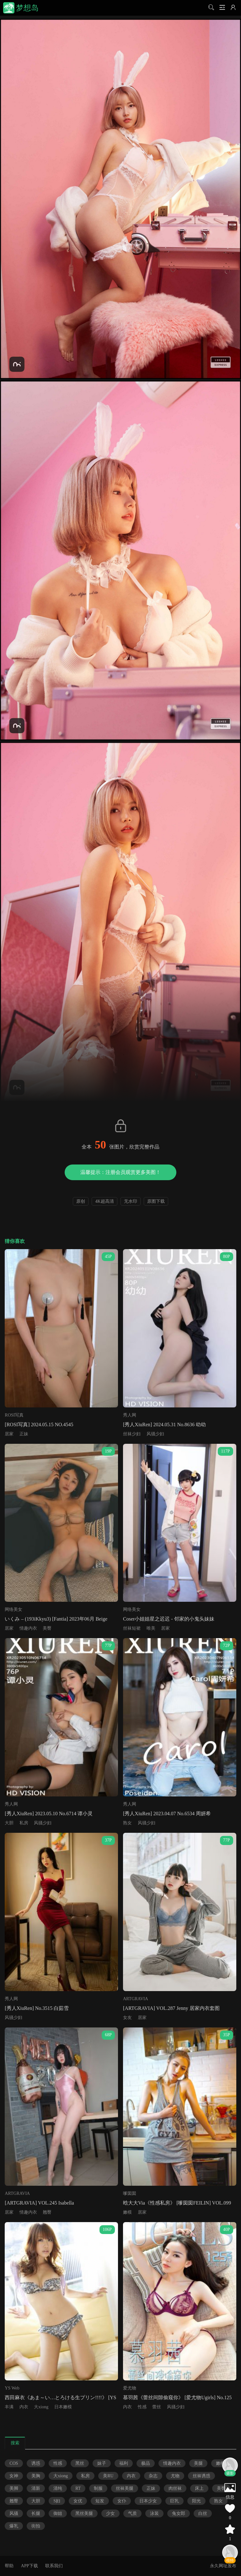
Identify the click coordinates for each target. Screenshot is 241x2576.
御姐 (57, 2513)
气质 (132, 2513)
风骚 (13, 2513)
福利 (123, 2463)
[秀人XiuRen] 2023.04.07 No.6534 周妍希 (167, 1813)
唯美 (151, 1628)
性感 (142, 2407)
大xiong (41, 2407)
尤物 (175, 2475)
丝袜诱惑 (201, 2475)
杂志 (153, 2475)
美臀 (47, 1628)
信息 (230, 2497)
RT (78, 2488)
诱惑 (35, 2463)
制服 (98, 2488)
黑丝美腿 (84, 2513)
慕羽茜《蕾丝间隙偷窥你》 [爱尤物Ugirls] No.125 (177, 2397)
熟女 (127, 1823)
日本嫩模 (63, 2407)
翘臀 (47, 2212)
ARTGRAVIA (135, 1998)
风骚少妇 (155, 1434)
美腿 (198, 2463)
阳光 (196, 2501)
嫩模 (127, 2212)
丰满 (9, 2407)
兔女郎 (178, 2513)
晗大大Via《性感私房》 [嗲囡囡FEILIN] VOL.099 (177, 2202)
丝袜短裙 (132, 1628)
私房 (23, 1823)
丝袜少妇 (132, 1434)
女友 (127, 2017)
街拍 (35, 2526)
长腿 (35, 2513)
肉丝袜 (175, 2488)
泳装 (154, 2513)
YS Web (12, 2388)
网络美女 (13, 1609)
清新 (35, 2488)
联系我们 (54, 2565)
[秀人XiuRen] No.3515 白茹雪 (37, 2008)
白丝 (202, 2513)
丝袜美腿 (124, 2488)
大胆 (9, 1823)
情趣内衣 (28, 1628)
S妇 (56, 2501)
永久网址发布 (223, 2565)
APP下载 (29, 2565)
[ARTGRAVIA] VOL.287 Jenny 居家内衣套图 (171, 2008)
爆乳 (13, 2526)
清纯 (57, 2488)
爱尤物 (129, 2388)
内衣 (23, 2407)
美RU (108, 2475)
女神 (13, 2475)
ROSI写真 (14, 1415)
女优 (77, 2501)
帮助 (9, 2565)
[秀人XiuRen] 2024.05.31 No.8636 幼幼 (164, 1424)
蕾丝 (156, 2407)
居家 (9, 1434)
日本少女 (148, 2501)
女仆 (121, 2501)
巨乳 (174, 2501)
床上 (199, 2488)
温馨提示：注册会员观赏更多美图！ (120, 1172)
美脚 (13, 2488)
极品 (145, 2463)
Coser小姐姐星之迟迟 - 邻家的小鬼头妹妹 (168, 1619)
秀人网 (129, 1415)
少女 (110, 2513)
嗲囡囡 (129, 2193)
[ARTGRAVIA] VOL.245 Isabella (39, 2202)
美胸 (35, 2475)
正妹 (23, 1434)
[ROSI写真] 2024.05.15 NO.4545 (39, 1424)
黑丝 (79, 2463)
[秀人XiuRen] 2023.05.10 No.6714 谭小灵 (49, 1813)
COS (13, 2463)
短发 (99, 2501)
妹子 (101, 2463)
